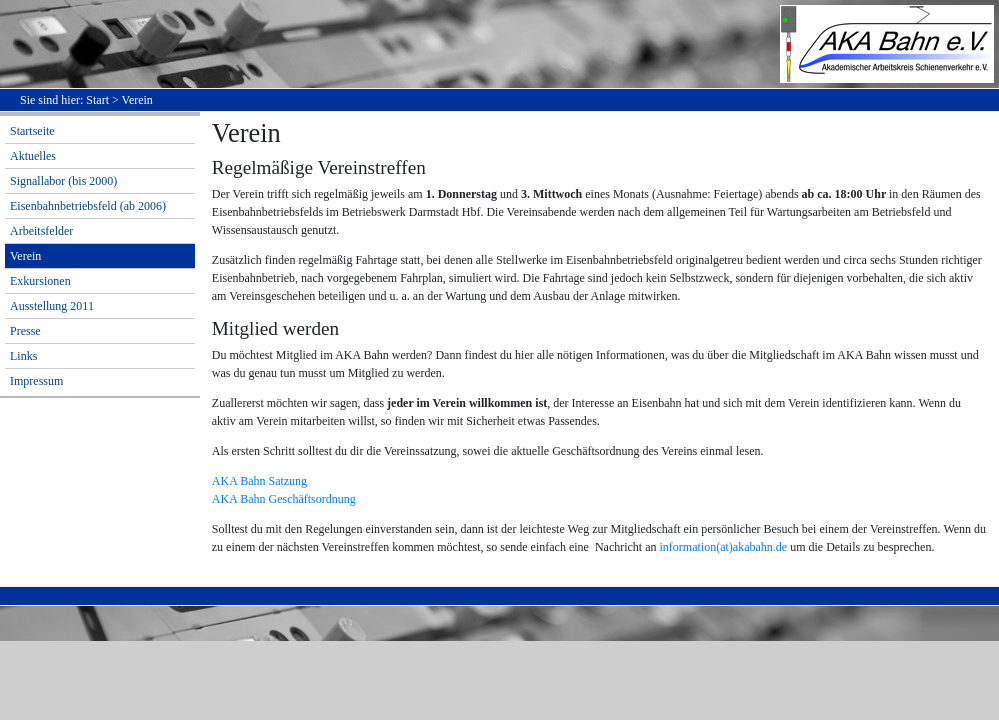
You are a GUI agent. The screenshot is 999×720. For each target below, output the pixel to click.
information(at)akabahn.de (724, 547)
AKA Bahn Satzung (259, 481)
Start (97, 100)
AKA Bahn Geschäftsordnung (284, 499)
